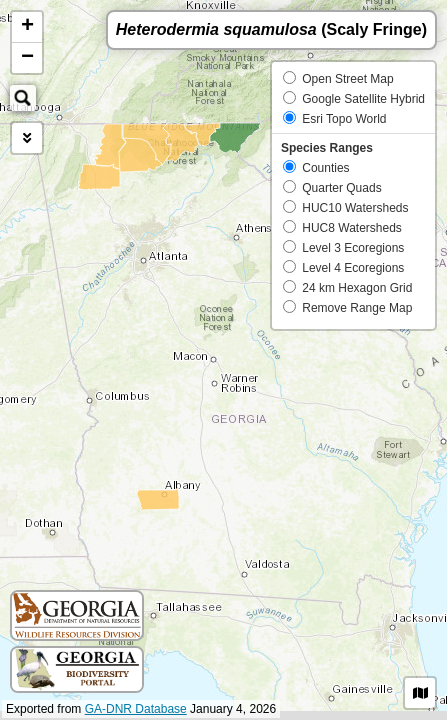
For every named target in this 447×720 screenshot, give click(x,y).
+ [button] (27, 27)
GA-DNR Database (136, 709)
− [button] (27, 58)
